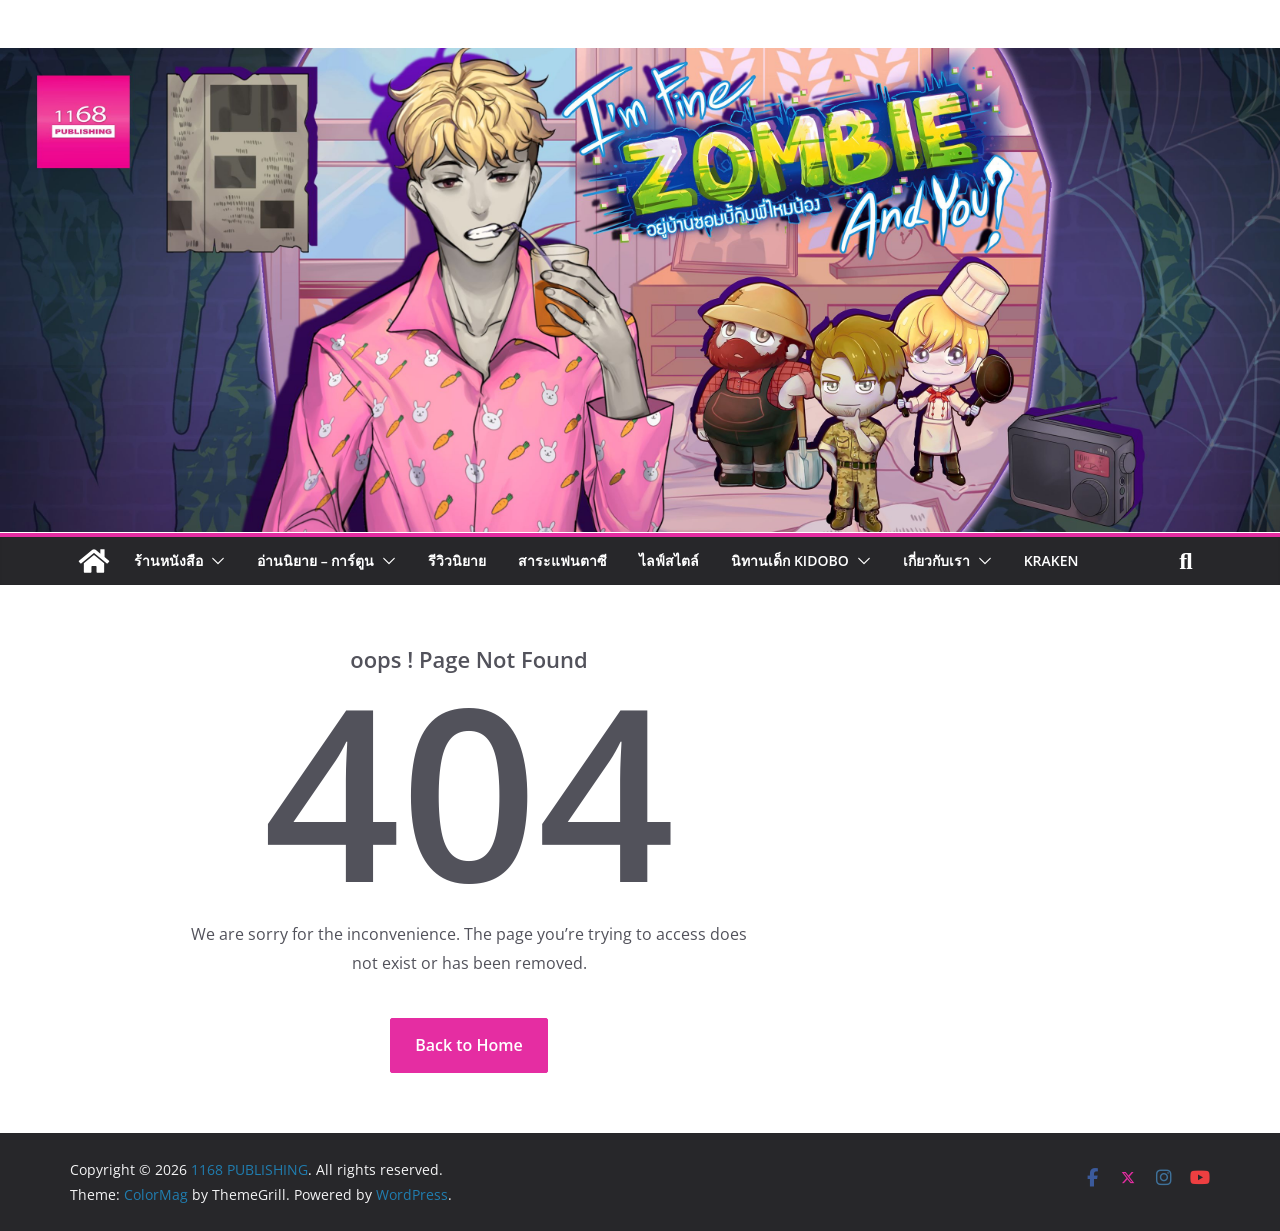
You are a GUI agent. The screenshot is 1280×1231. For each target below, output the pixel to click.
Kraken (1051, 560)
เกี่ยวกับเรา (936, 560)
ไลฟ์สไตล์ (669, 560)
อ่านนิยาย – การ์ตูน (315, 560)
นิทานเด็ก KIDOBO (789, 560)
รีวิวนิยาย (457, 560)
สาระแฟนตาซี (562, 560)
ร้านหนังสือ (168, 560)
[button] (214, 561)
